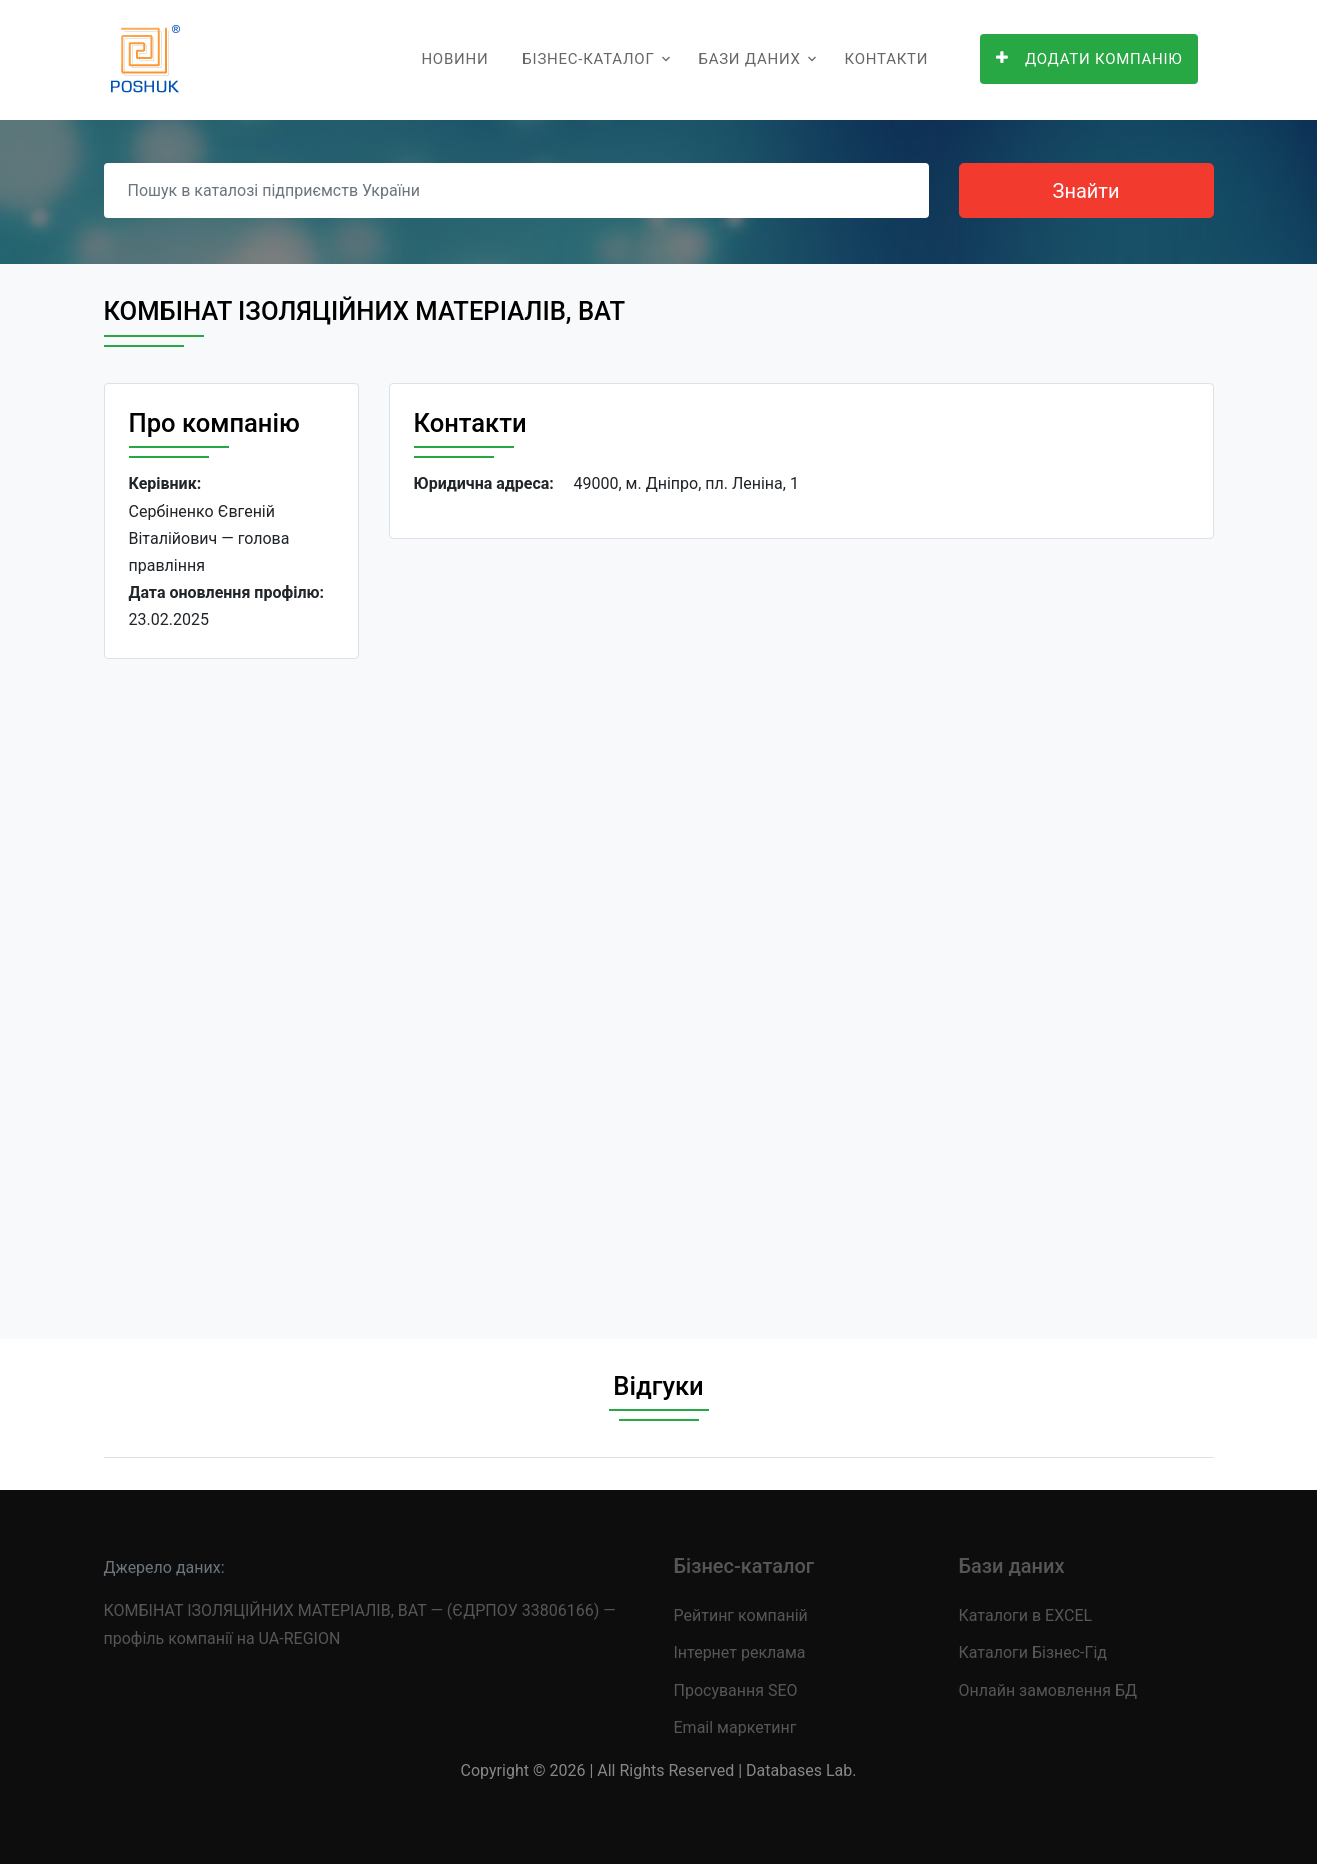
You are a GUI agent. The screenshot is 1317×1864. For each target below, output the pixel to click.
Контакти (887, 59)
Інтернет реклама (740, 1652)
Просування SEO (736, 1690)
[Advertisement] (231, 983)
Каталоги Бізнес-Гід (1033, 1652)
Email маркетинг (735, 1727)
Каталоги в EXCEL (1026, 1615)
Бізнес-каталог (588, 59)
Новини (454, 59)
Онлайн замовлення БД (1048, 1690)
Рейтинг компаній (741, 1615)
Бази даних (749, 59)
